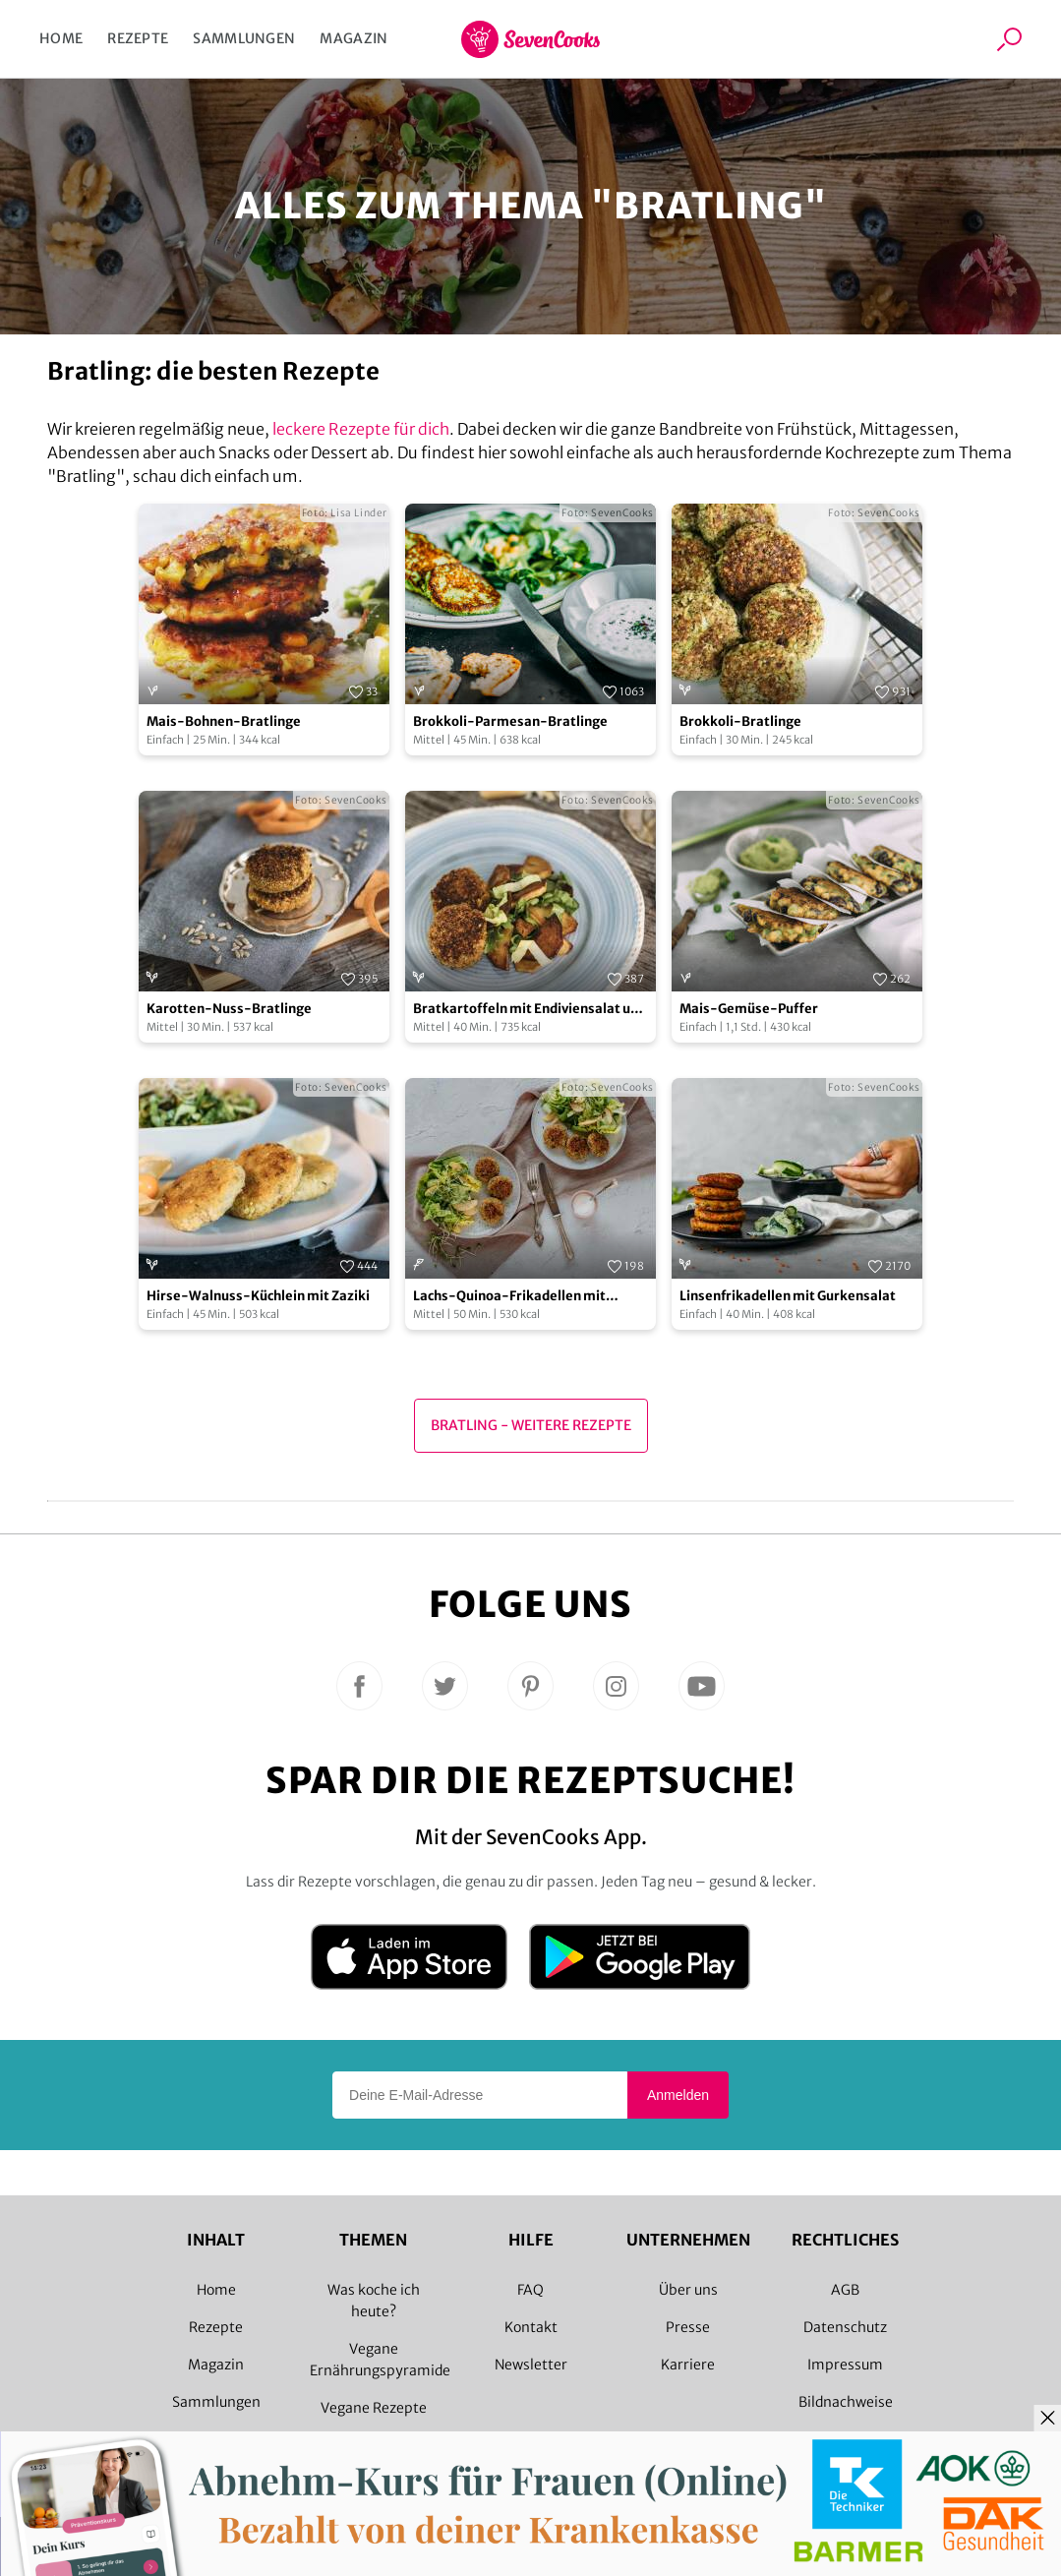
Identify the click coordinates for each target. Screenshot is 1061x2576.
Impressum (845, 2364)
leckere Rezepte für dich (360, 429)
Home (61, 38)
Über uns (688, 2290)
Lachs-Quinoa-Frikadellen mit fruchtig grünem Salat (509, 1297)
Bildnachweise (845, 2402)
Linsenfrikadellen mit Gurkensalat (787, 1296)
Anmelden (678, 2095)
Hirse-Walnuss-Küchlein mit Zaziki (258, 1296)
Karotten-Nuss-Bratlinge (229, 1008)
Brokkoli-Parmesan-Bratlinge (510, 721)
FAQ (530, 2290)
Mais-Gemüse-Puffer (748, 1008)
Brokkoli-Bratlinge (740, 721)
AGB (845, 2290)
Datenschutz (845, 2327)
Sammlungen (244, 38)
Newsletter (531, 2364)
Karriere (688, 2364)
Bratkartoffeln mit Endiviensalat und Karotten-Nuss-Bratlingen (529, 1009)
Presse (688, 2327)
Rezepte (137, 38)
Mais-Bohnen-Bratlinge (224, 721)
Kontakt (531, 2327)
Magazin (353, 38)
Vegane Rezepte (374, 2408)
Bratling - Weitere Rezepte (531, 1425)
